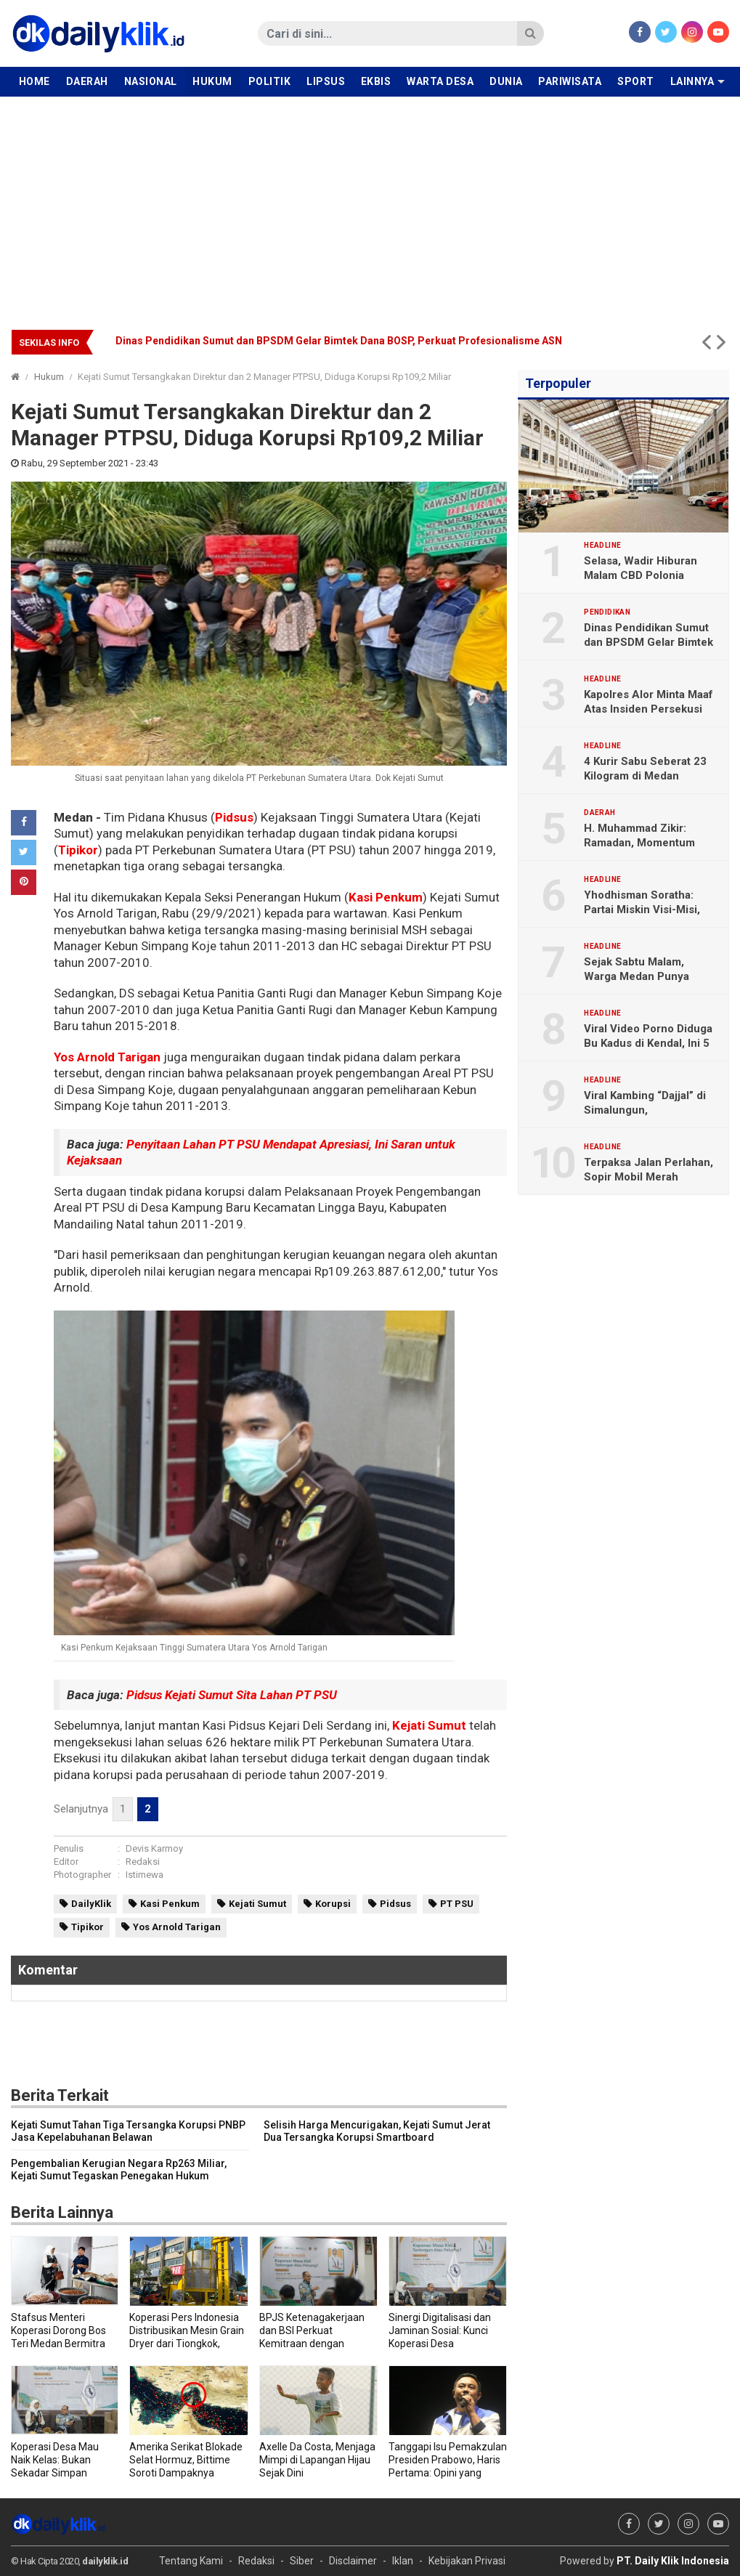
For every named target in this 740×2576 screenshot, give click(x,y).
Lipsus (325, 81)
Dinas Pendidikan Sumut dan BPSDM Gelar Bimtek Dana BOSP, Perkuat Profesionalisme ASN (338, 341)
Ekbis (376, 81)
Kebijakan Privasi (466, 2561)
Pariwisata (569, 81)
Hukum (212, 81)
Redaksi (143, 1861)
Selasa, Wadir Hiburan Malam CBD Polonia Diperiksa (640, 575)
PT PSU (456, 1903)
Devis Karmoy (154, 1848)
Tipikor (78, 850)
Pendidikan (607, 612)
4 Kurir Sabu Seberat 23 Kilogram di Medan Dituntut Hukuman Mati (645, 776)
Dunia (506, 81)
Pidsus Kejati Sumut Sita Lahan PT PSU (231, 1695)
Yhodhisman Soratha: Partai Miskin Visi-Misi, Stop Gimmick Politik (642, 909)
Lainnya (692, 81)
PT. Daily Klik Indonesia (673, 2561)
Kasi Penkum (386, 897)
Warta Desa (440, 81)
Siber (302, 2561)
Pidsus (234, 817)
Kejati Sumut (429, 1725)
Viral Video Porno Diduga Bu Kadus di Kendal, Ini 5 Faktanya (648, 1043)
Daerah (87, 81)
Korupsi (333, 1903)
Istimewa (144, 1874)
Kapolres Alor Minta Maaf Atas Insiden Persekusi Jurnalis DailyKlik (648, 709)
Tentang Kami (191, 2561)
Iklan (402, 2561)
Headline (602, 545)
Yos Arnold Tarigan (107, 1057)
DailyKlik (91, 1903)
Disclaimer (353, 2561)
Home (34, 81)
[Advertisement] (370, 205)
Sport (635, 81)
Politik (269, 81)
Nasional (150, 81)
